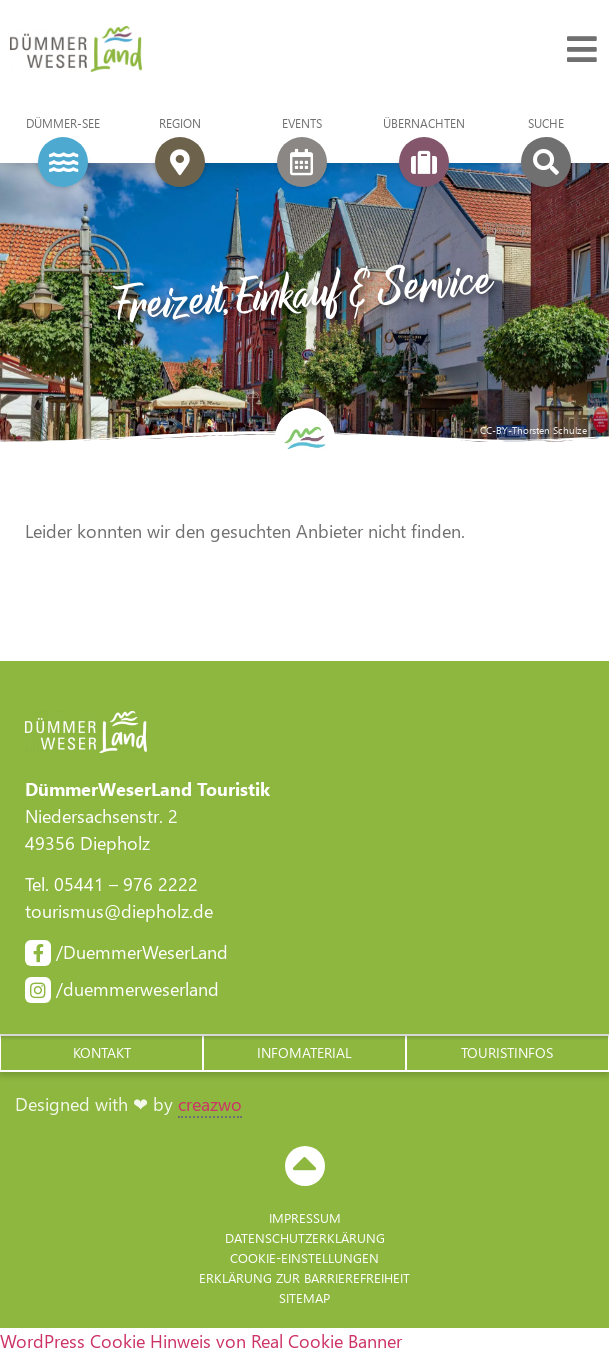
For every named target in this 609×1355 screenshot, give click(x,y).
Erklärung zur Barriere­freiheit (304, 1277)
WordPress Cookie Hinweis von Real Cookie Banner (201, 1341)
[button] (101, 1053)
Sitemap (304, 1297)
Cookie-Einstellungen (304, 1257)
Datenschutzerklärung (305, 1237)
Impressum (305, 1217)
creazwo (210, 1104)
